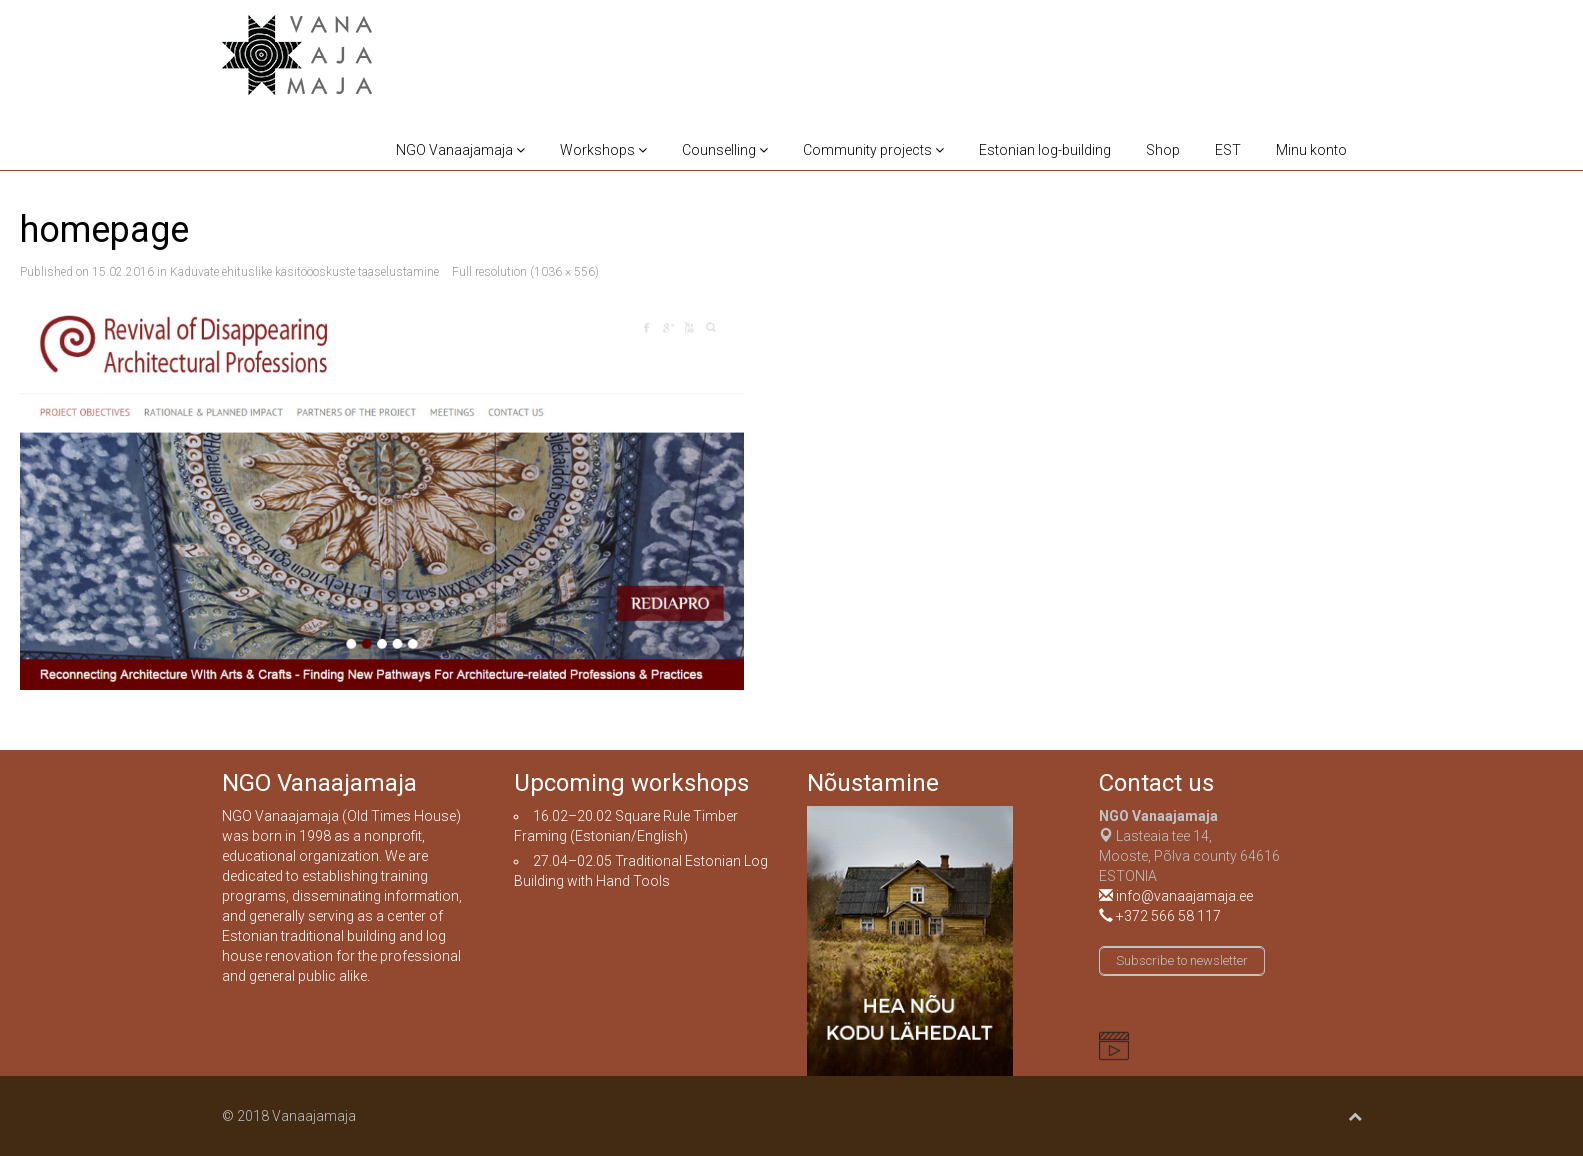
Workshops (603, 150)
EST (1228, 150)
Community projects (873, 150)
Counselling (725, 150)
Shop (1163, 150)
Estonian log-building (1045, 150)
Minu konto (1311, 150)
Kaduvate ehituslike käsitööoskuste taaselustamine (304, 272)
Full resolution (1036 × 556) (525, 272)
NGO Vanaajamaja (460, 150)
